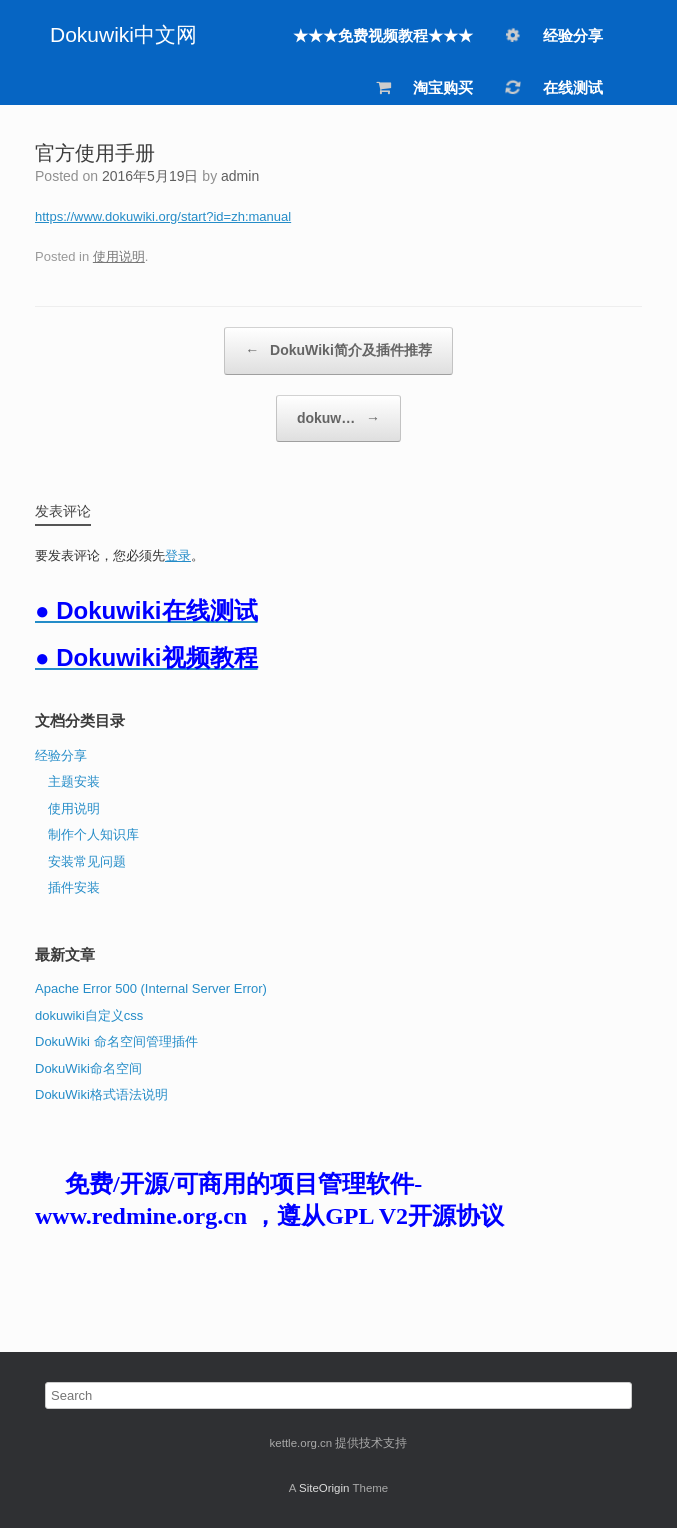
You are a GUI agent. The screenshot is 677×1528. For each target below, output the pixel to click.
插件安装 (74, 887)
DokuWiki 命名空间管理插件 (116, 1041)
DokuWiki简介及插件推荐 (338, 351)
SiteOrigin (324, 1488)
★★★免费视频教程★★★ (383, 35)
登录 (178, 555)
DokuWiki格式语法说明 (101, 1094)
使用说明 (119, 256)
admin (240, 176)
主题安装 (74, 781)
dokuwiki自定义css (89, 1015)
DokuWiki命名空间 (88, 1068)
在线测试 (553, 87)
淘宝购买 (424, 87)
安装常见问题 (87, 861)
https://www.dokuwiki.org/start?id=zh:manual (163, 216)
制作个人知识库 (93, 834)
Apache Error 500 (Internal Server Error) (151, 988)
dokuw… (338, 419)
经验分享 (553, 34)
